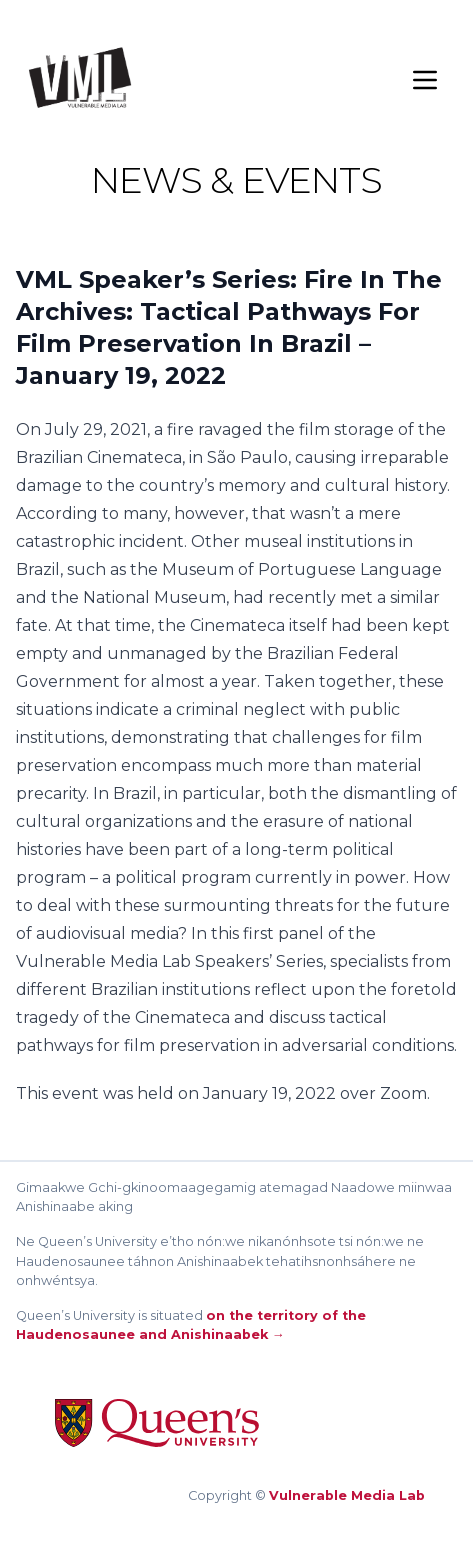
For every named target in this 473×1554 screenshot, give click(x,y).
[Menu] (425, 80)
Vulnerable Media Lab (347, 1495)
